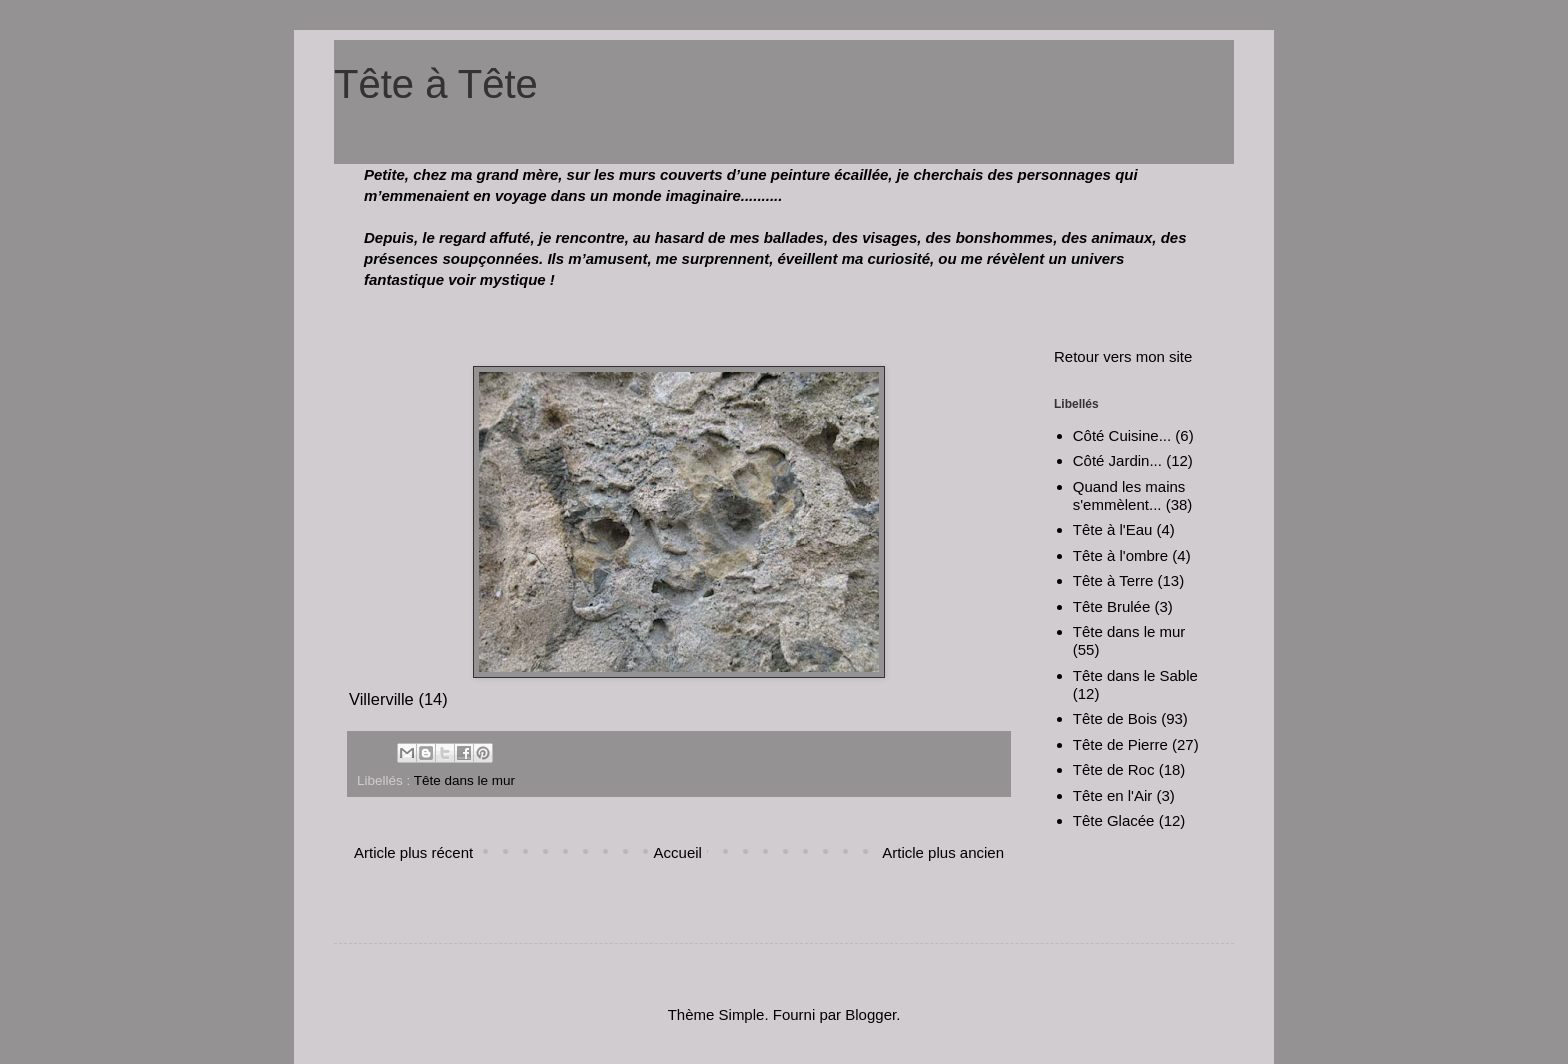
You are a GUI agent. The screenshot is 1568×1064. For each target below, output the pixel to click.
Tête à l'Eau (1113, 529)
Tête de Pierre (1120, 744)
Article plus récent (413, 852)
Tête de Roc (1114, 769)
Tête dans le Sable (1135, 675)
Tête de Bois (1115, 718)
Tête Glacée (1114, 820)
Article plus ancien (943, 852)
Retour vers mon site (1123, 356)
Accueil (678, 852)
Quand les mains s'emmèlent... (1129, 495)
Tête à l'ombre (1120, 555)
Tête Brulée (1112, 606)
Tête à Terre (1113, 580)
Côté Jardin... (1117, 460)
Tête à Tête (436, 84)
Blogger (870, 1014)
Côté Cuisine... (1122, 435)
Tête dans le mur (464, 780)
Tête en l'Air (1113, 795)
